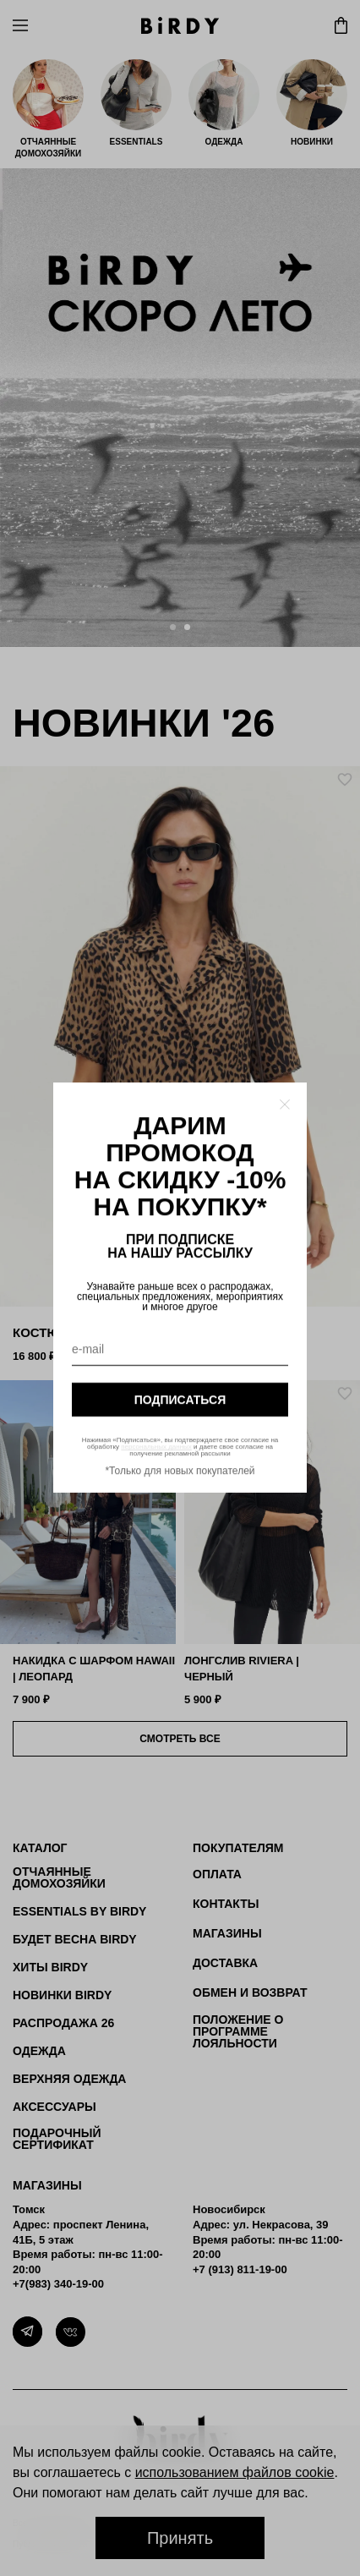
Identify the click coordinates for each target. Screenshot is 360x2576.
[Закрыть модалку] (285, 1104)
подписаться (180, 1400)
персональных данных (156, 1447)
